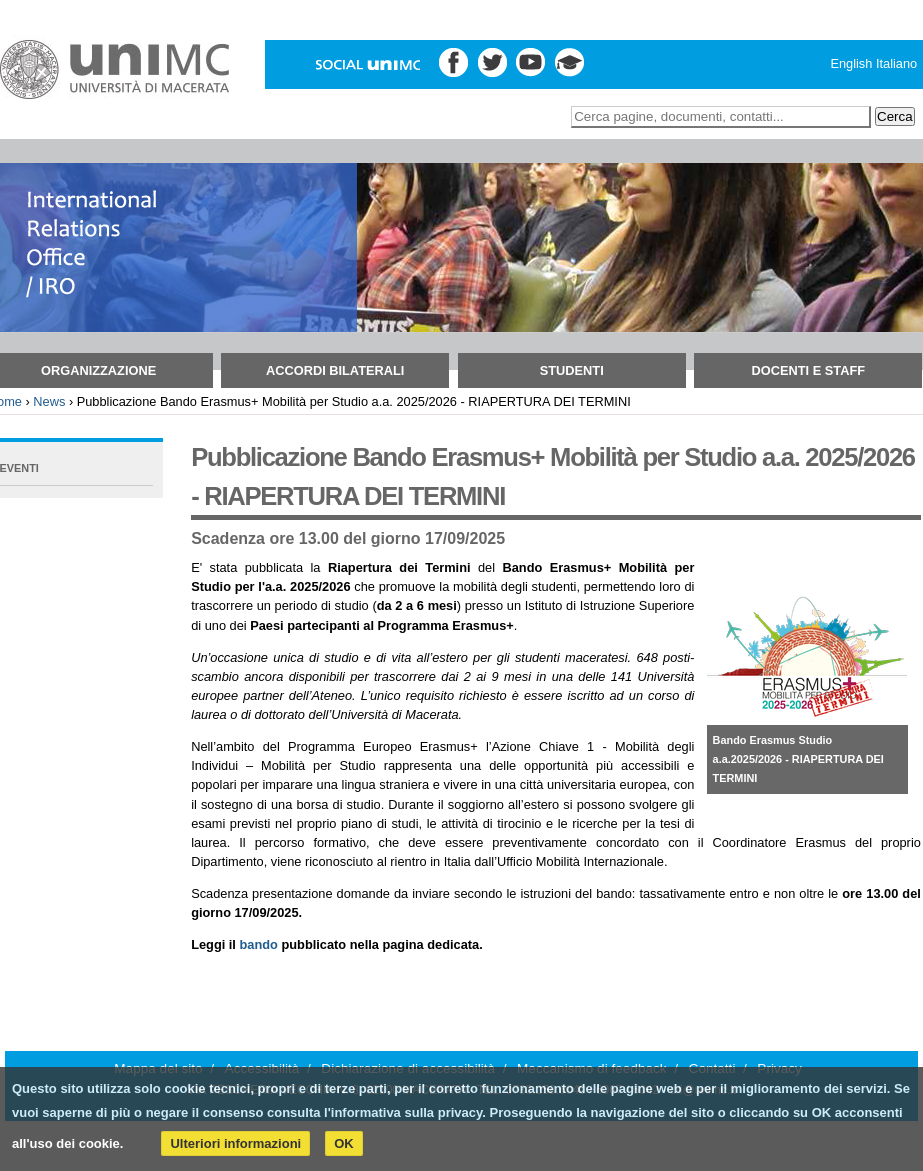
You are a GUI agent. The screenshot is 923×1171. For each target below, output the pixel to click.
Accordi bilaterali (335, 370)
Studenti (572, 370)
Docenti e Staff (809, 370)
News (49, 401)
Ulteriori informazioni (235, 1143)
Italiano (896, 63)
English (851, 63)
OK (344, 1143)
